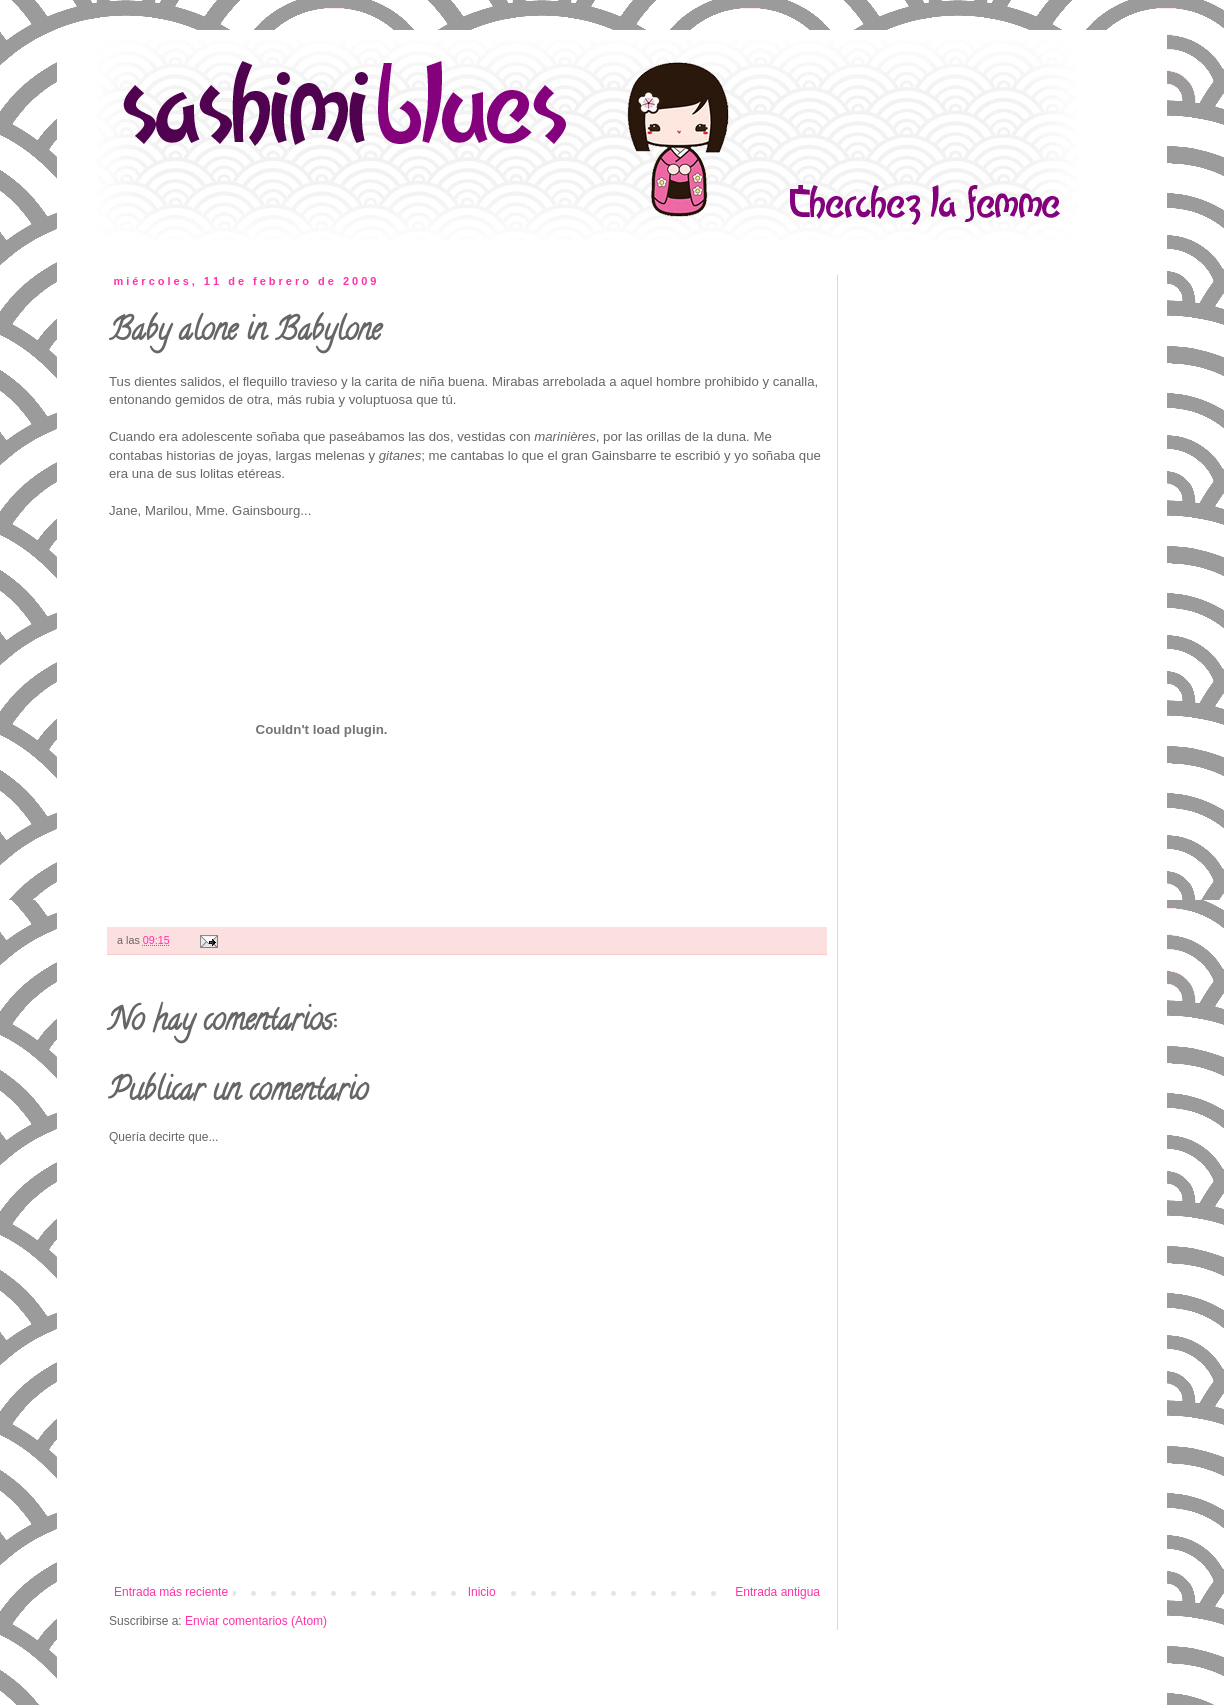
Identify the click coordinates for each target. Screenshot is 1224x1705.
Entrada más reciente (171, 1592)
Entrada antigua (777, 1592)
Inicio (482, 1592)
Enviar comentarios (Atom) (256, 1621)
